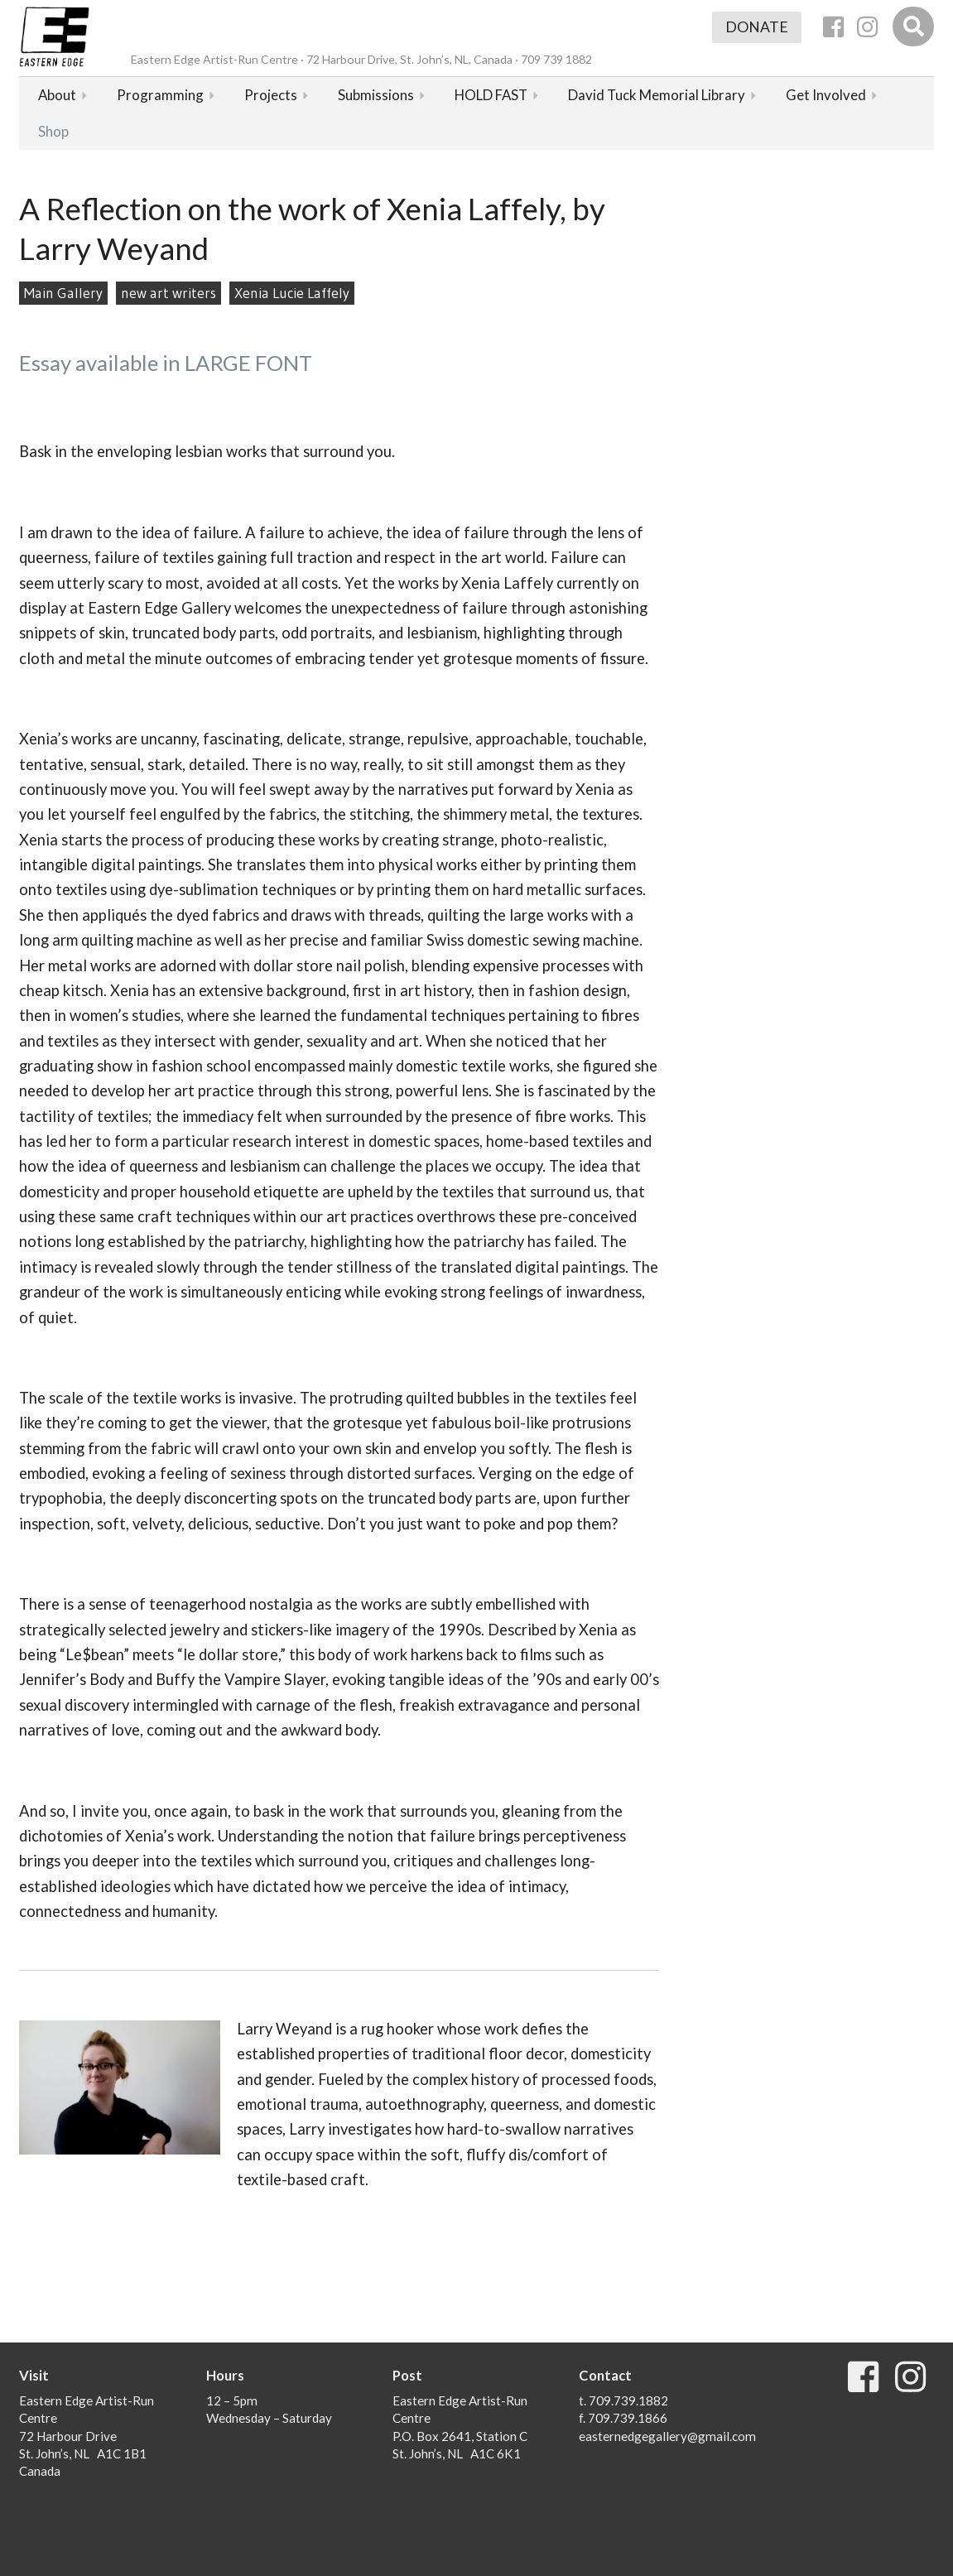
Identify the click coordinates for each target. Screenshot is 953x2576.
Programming (160, 95)
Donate (756, 27)
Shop (53, 131)
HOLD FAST (491, 95)
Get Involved (826, 95)
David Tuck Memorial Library (656, 95)
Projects (270, 95)
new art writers (168, 293)
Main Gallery (63, 293)
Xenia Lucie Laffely (291, 293)
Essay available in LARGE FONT (165, 362)
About (57, 95)
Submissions (376, 95)
